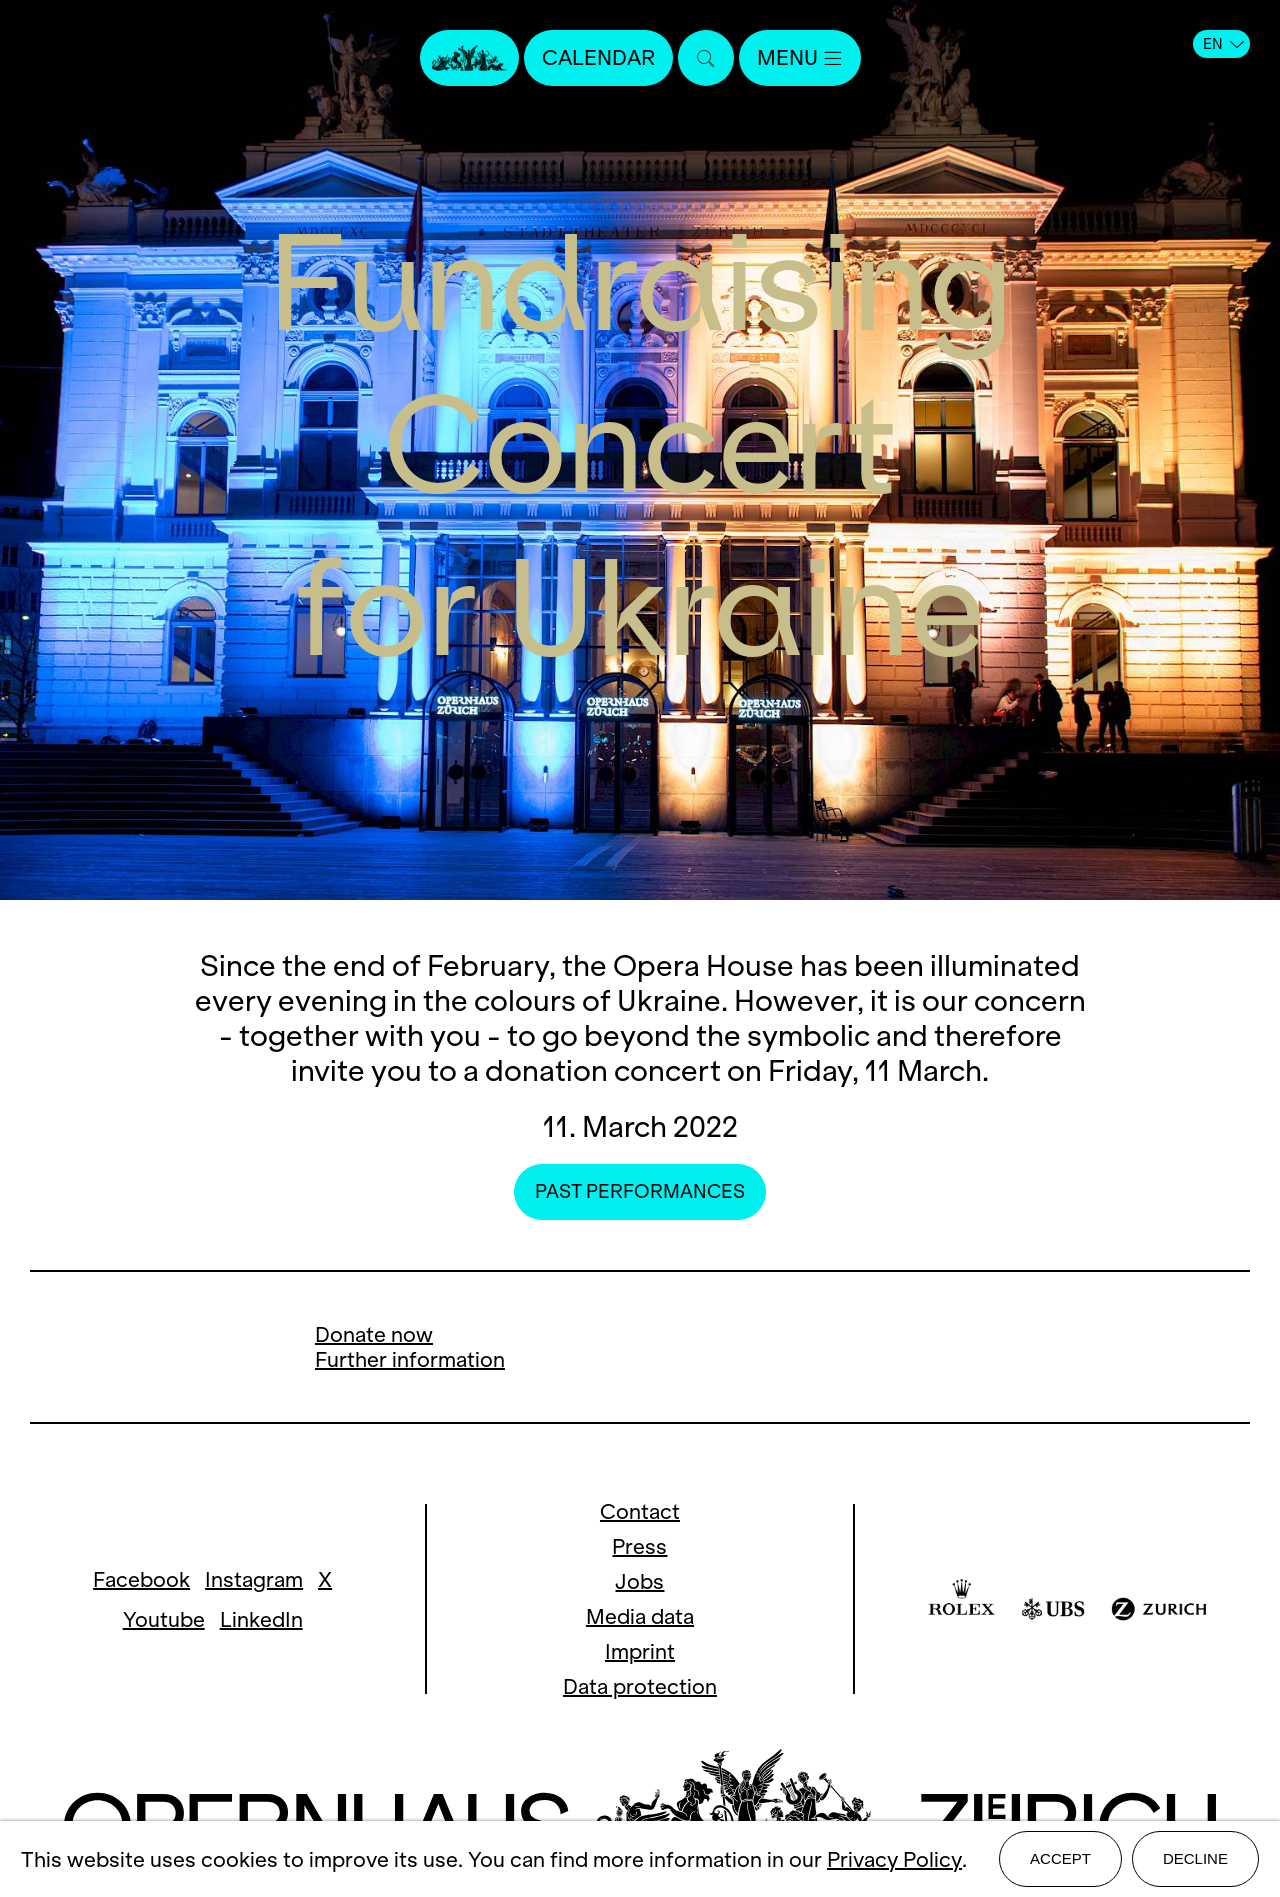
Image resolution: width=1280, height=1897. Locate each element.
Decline (1195, 1858)
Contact (640, 1511)
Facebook (141, 1579)
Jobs (639, 1581)
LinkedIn (261, 1619)
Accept (1060, 1858)
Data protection (640, 1686)
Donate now (374, 1334)
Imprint (640, 1651)
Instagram (254, 1579)
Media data (640, 1616)
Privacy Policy (894, 1859)
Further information (410, 1359)
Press (639, 1546)
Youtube (164, 1619)
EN (1223, 44)
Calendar (598, 57)
